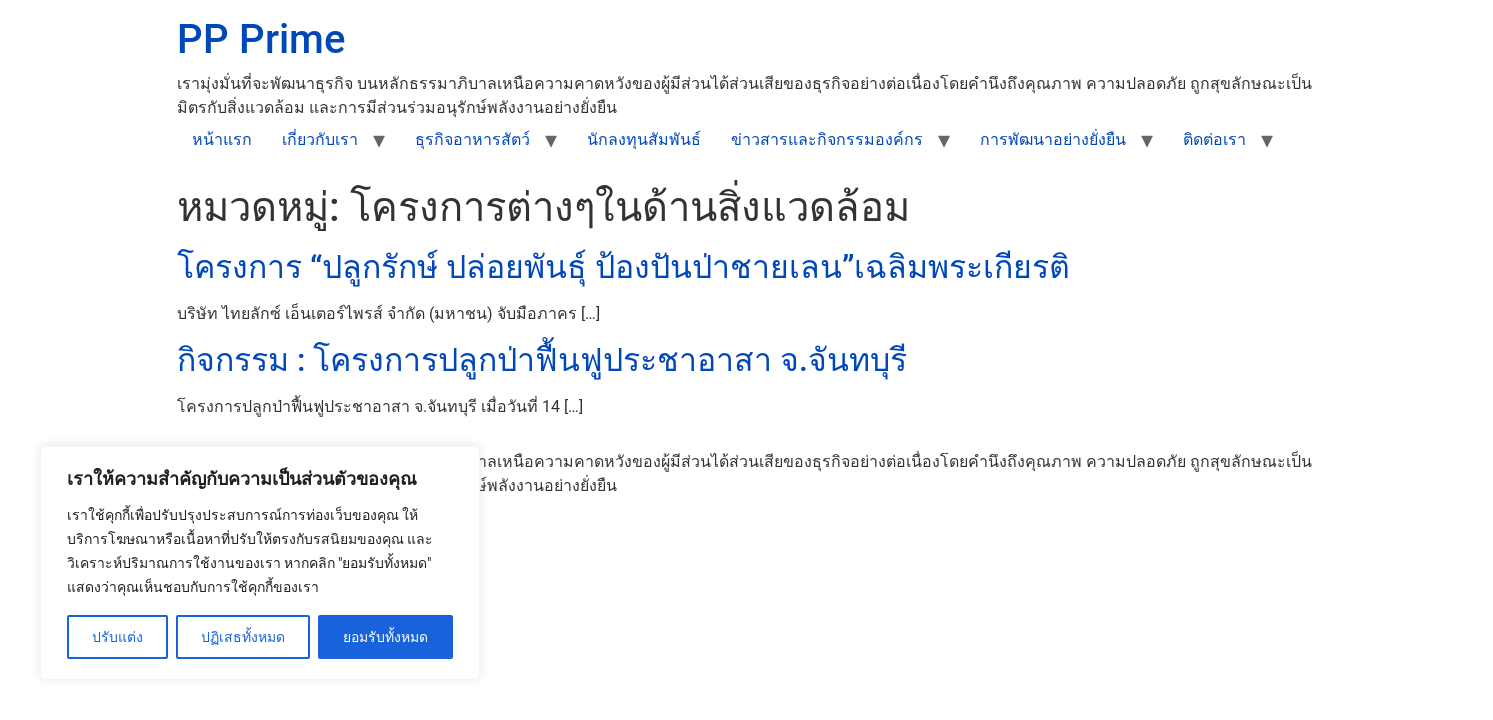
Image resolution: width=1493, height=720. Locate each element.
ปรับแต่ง (117, 637)
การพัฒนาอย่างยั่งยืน (1053, 139)
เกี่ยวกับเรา (320, 139)
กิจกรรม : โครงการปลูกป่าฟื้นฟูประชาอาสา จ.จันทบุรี (542, 360)
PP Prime (261, 39)
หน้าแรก (222, 139)
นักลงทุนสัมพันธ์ (644, 139)
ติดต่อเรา (1214, 139)
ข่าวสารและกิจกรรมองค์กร (827, 139)
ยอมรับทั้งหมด (385, 637)
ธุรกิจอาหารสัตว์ (472, 139)
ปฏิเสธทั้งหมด (243, 637)
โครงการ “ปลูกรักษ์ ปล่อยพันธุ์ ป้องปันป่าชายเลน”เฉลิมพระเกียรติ (623, 267)
